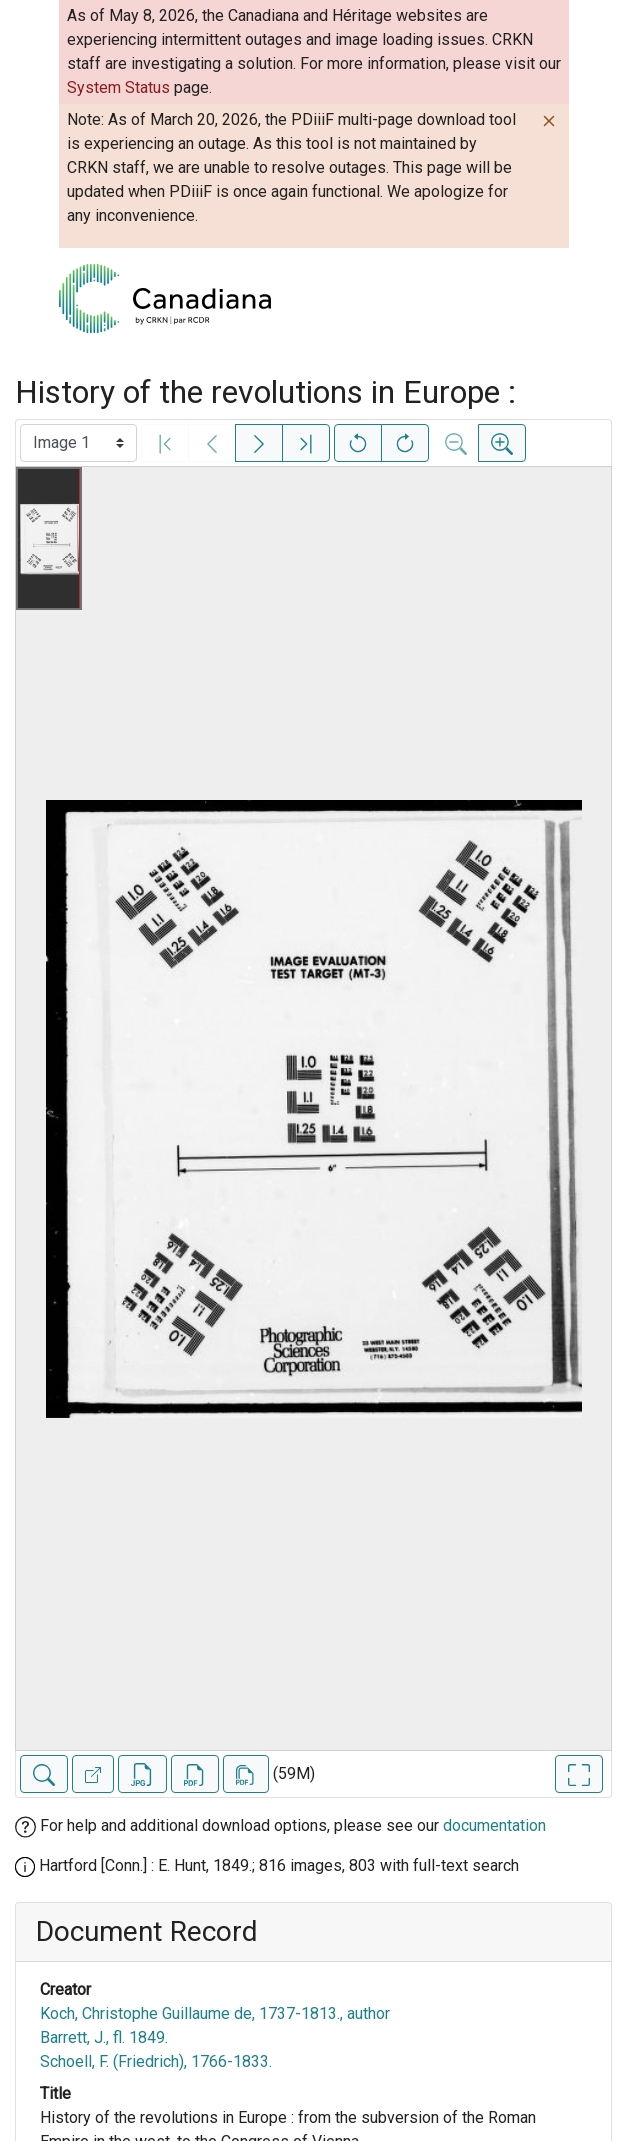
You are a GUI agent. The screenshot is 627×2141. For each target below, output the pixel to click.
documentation (494, 1825)
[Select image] (78, 443)
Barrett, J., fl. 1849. (104, 2037)
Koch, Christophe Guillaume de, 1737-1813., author (215, 2013)
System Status (118, 87)
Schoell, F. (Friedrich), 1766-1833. (156, 2061)
